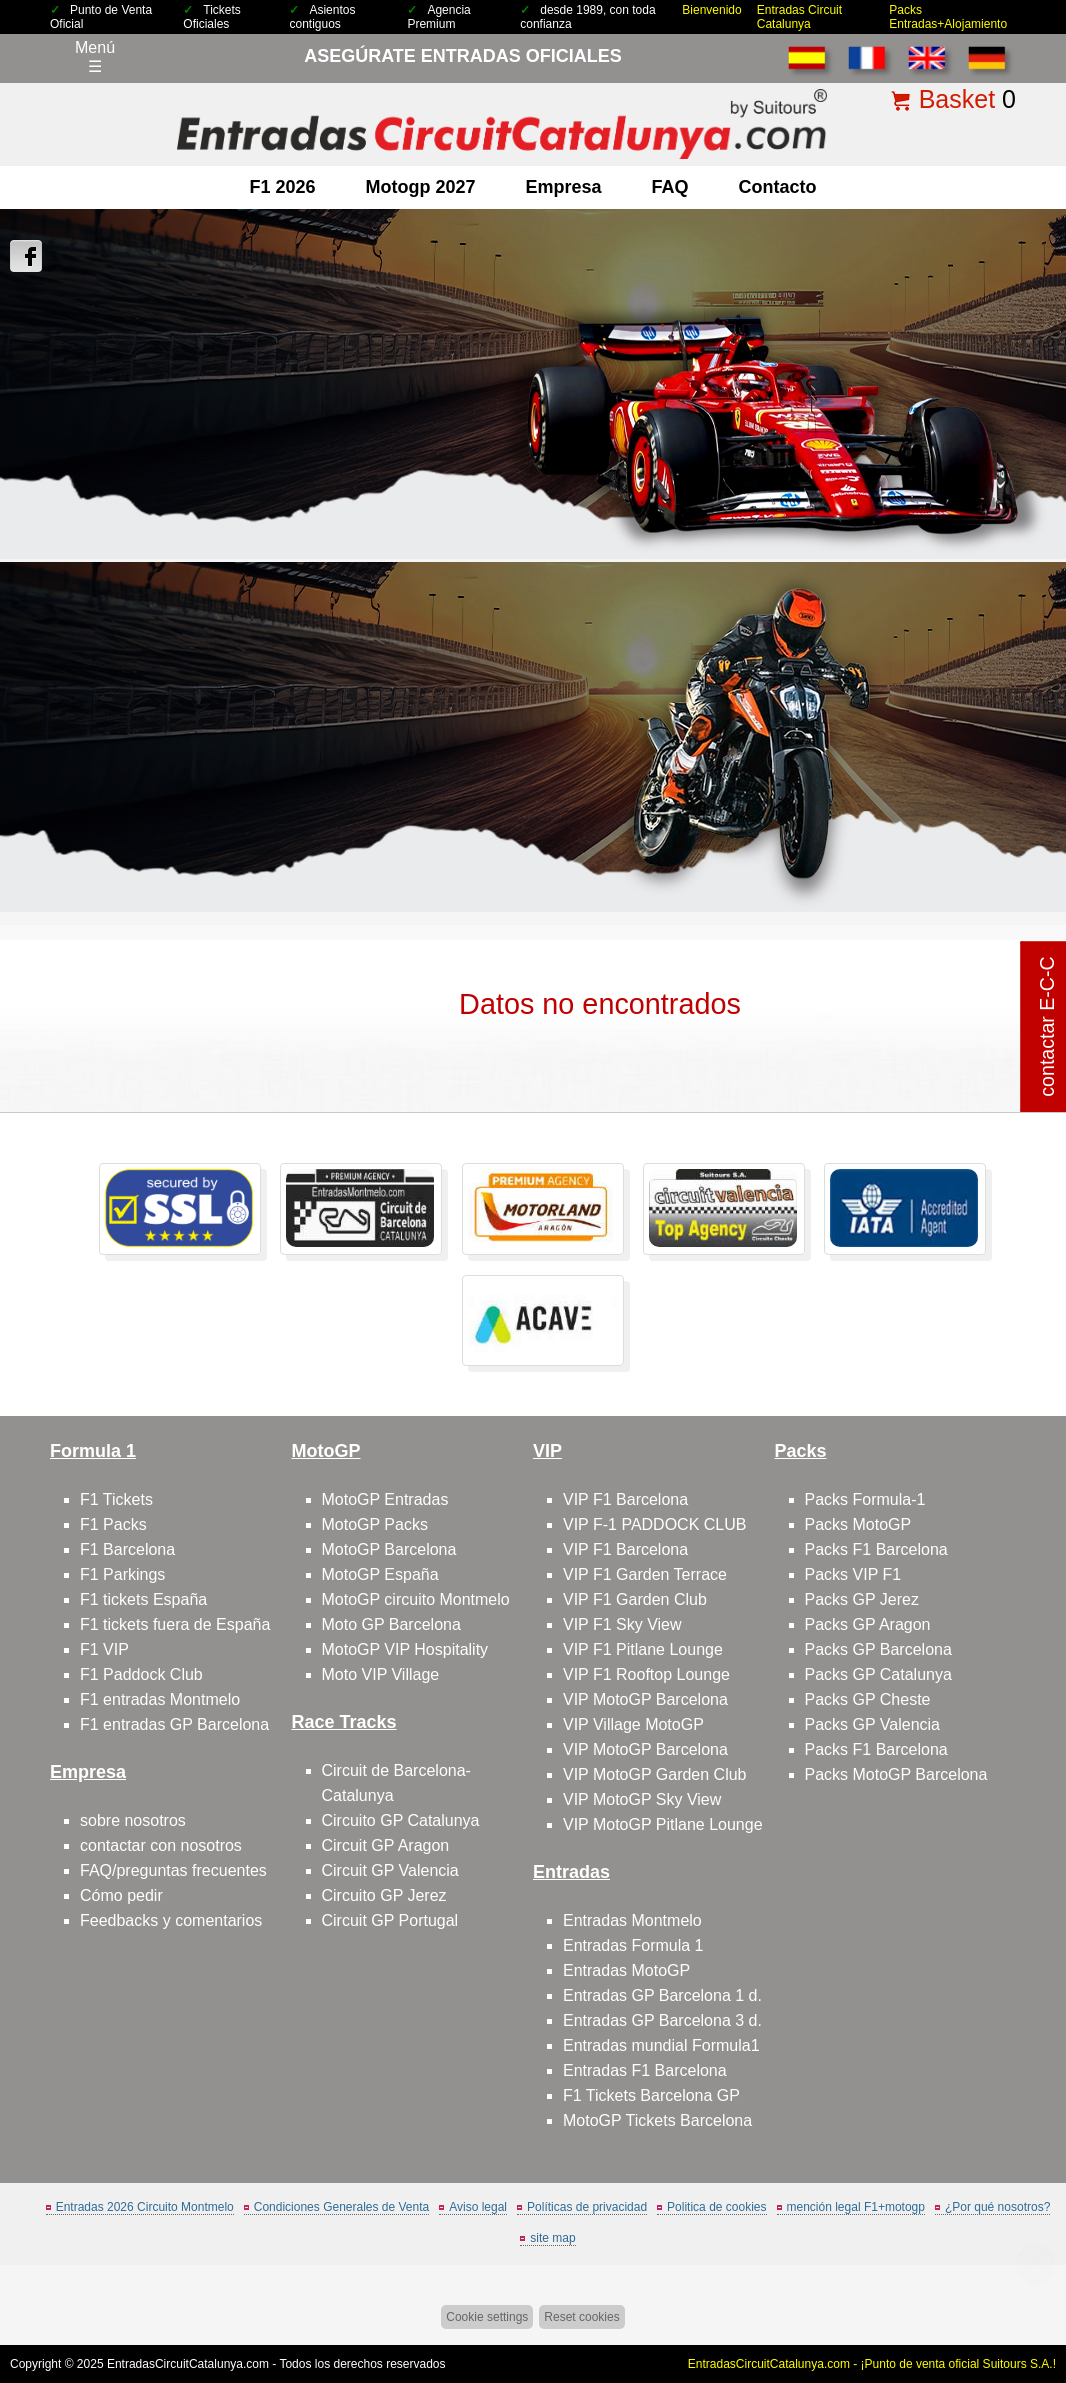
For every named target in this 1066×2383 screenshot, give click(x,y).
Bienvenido (711, 10)
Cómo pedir (121, 1895)
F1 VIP (104, 1649)
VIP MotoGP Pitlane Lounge (663, 1824)
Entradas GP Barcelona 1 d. (662, 1995)
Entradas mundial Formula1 (661, 2045)
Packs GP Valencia (872, 1724)
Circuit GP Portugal (390, 1920)
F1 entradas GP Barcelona (174, 1724)
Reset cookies (581, 2317)
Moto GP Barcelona (391, 1624)
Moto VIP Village (381, 1674)
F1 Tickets (116, 1499)
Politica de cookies (716, 2207)
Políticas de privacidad (587, 2207)
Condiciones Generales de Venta (341, 2207)
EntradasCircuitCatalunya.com (188, 2364)
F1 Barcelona (127, 1549)
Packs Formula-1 (865, 1499)
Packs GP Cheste (868, 1699)
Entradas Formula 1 (633, 1945)
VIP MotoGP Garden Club (655, 1774)
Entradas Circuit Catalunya (799, 17)
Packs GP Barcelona (878, 1649)
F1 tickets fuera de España (175, 1624)
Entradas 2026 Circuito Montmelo (145, 2207)
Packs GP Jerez (862, 1599)
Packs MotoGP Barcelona (896, 1774)
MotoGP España (380, 1574)
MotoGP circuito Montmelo (416, 1599)
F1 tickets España (143, 1599)
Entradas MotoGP (626, 1970)
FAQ (670, 187)
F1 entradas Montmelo (160, 1699)
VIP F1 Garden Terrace (645, 1574)
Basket (957, 99)
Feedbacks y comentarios (171, 1920)
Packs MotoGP (858, 1524)
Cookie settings (487, 2317)
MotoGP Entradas (385, 1499)
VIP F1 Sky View (622, 1624)
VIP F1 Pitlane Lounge (643, 1649)
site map (552, 2238)
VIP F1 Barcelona (625, 1499)
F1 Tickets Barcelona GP (651, 2095)
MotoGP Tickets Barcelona (657, 2120)
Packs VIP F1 (853, 1574)
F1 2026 (282, 187)
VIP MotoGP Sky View (642, 1799)
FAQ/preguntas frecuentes (173, 1870)
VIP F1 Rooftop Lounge (646, 1674)
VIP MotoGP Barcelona (645, 1699)
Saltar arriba (1016, 2292)
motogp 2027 (420, 187)
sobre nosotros (133, 1820)
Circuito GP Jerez (384, 1895)
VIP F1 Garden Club (635, 1599)
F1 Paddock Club (141, 1674)
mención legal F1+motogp (856, 2207)
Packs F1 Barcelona (876, 1549)
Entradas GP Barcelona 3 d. (662, 2020)
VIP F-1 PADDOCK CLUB (654, 1524)
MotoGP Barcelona (389, 1549)
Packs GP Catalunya (878, 1674)
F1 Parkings (122, 1574)
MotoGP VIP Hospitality (405, 1649)
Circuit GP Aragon (386, 1845)
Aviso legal (478, 2207)
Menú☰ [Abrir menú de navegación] (95, 57)
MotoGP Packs (375, 1524)
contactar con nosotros (161, 1845)
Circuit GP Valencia (390, 1870)
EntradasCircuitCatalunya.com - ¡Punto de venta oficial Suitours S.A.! (872, 2364)
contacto (778, 187)
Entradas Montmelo (632, 1920)
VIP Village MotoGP (633, 1724)
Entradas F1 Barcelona (645, 2070)
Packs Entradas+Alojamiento (948, 17)
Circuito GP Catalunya (401, 1820)
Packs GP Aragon (868, 1624)
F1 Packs (113, 1524)
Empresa (564, 187)
